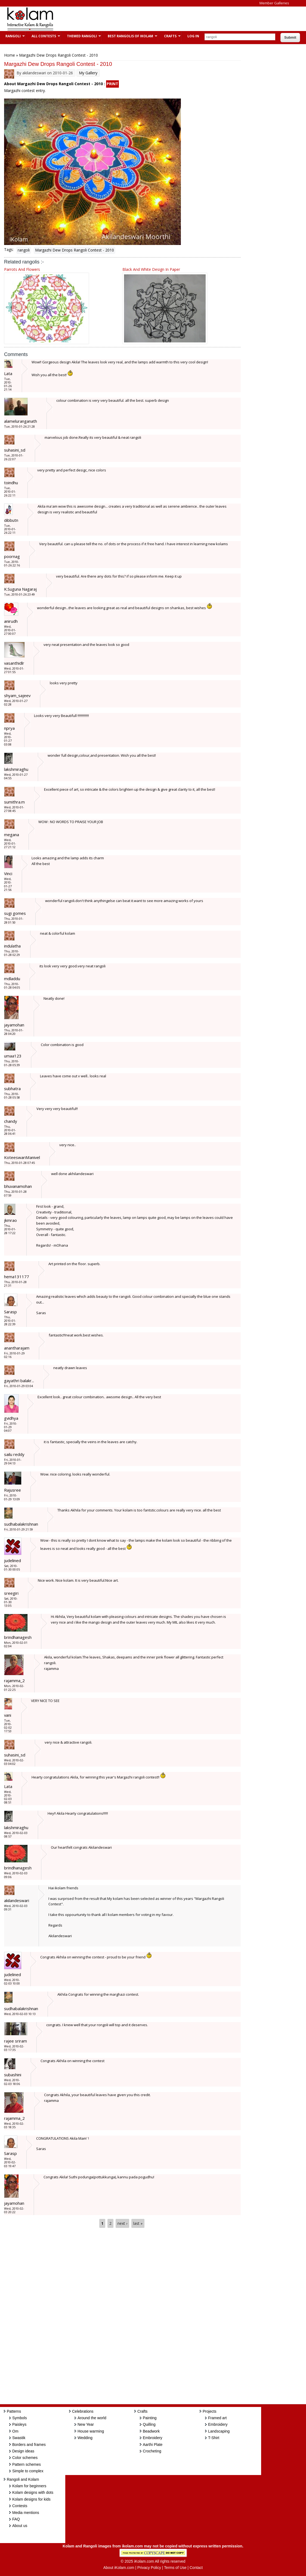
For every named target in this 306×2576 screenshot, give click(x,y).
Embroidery (152, 2438)
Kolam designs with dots (32, 2492)
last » (138, 2223)
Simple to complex (27, 2471)
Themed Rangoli (81, 36)
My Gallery (88, 72)
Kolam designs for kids (31, 2499)
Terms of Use (175, 2567)
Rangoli (12, 36)
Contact (196, 2567)
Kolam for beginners (29, 2486)
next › (122, 2223)
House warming (91, 2431)
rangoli (24, 250)
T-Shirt (213, 2438)
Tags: (9, 249)
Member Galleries (274, 3)
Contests (19, 2506)
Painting (150, 2418)
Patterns (14, 2411)
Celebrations (83, 2411)
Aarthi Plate (152, 2444)
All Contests (43, 36)
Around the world (92, 2418)
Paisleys (19, 2424)
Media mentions (25, 2512)
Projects (210, 2411)
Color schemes (25, 2457)
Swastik (18, 2438)
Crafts (170, 36)
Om (15, 2431)
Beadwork (151, 2431)
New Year (86, 2424)
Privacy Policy (149, 2567)
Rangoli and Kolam (23, 2479)
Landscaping (219, 2431)
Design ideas (23, 2451)
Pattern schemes (26, 2464)
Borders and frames (29, 2444)
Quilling (149, 2424)
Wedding (85, 2438)
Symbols (19, 2418)
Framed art (217, 2418)
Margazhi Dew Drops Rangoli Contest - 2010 (74, 250)
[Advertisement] (159, 19)
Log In (193, 36)
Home (9, 55)
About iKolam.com (118, 2567)
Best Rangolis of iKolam (129, 36)
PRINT (112, 83)
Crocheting (152, 2451)
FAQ (16, 2519)
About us (19, 2525)
